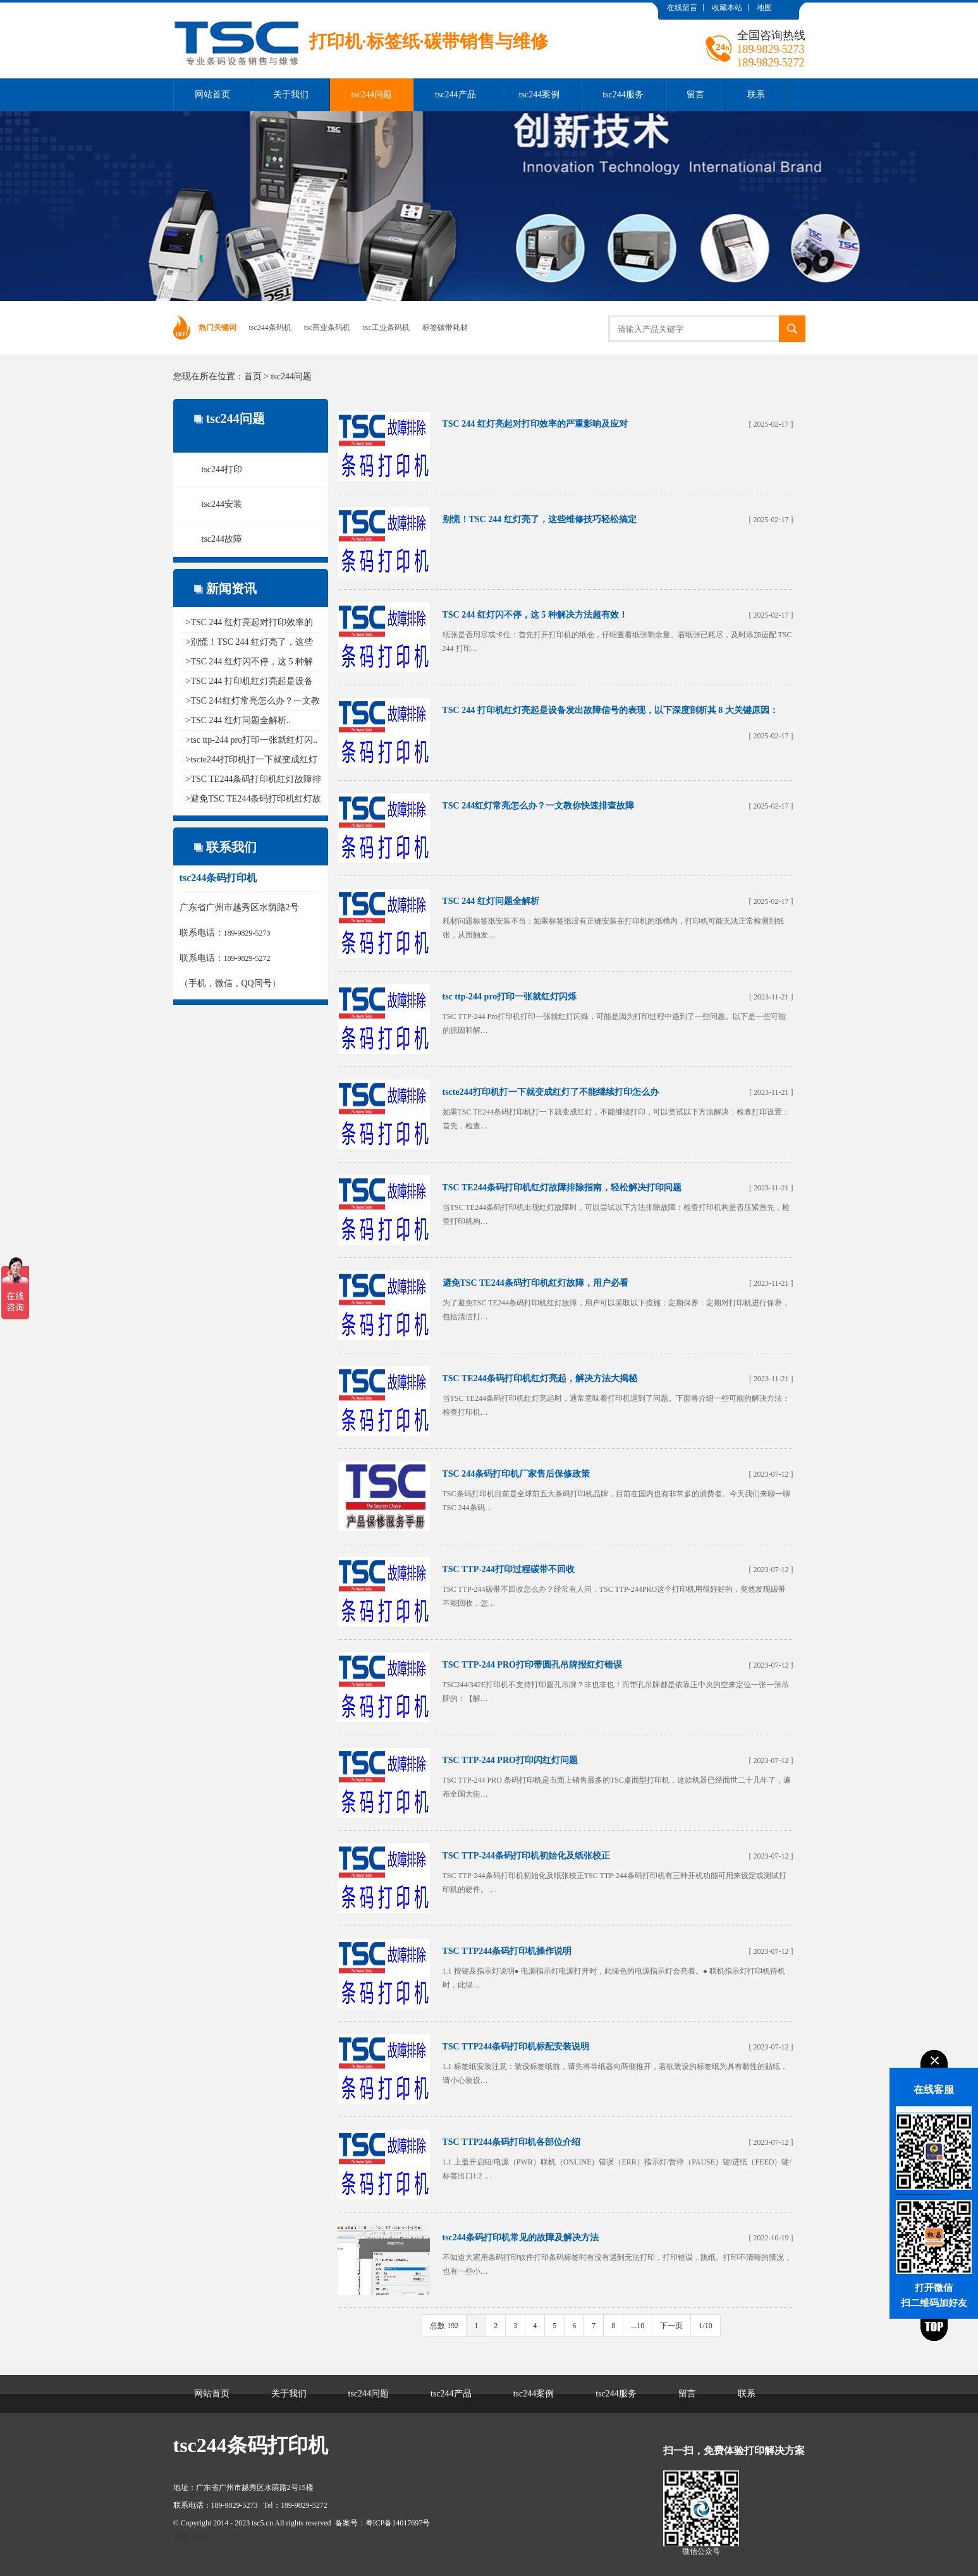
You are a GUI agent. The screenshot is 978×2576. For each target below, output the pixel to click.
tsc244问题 (372, 94)
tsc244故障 (222, 539)
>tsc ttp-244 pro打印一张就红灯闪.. (252, 740)
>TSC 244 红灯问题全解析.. (238, 720)
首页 (253, 376)
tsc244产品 (455, 94)
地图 (764, 7)
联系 (756, 94)
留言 (695, 94)
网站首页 (212, 94)
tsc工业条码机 (386, 327)
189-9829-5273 (247, 933)
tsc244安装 (222, 504)
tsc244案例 (539, 94)
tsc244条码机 (270, 327)
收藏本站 (727, 7)
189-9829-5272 (247, 958)
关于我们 (291, 94)
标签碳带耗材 (445, 327)
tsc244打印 (222, 469)
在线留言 (682, 7)
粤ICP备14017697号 (398, 2522)
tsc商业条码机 (327, 327)
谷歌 (197, 2536)
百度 (180, 2536)
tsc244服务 (623, 94)
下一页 (671, 2325)
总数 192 (444, 2325)
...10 (637, 2325)
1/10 (705, 2325)
